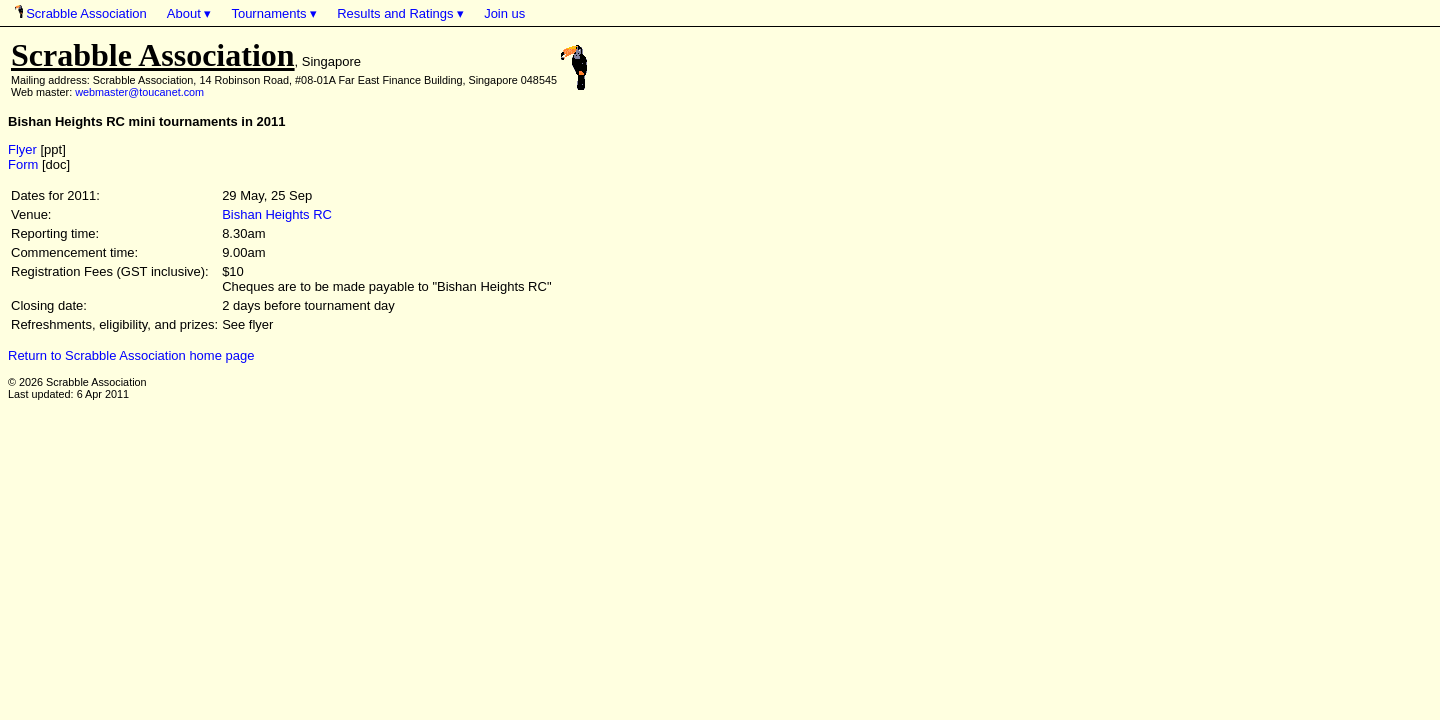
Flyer (22, 149)
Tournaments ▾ (274, 13)
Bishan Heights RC (277, 214)
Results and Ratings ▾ (400, 13)
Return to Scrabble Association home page (131, 355)
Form (23, 164)
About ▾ (189, 13)
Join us (504, 13)
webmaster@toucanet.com (139, 92)
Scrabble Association (81, 13)
